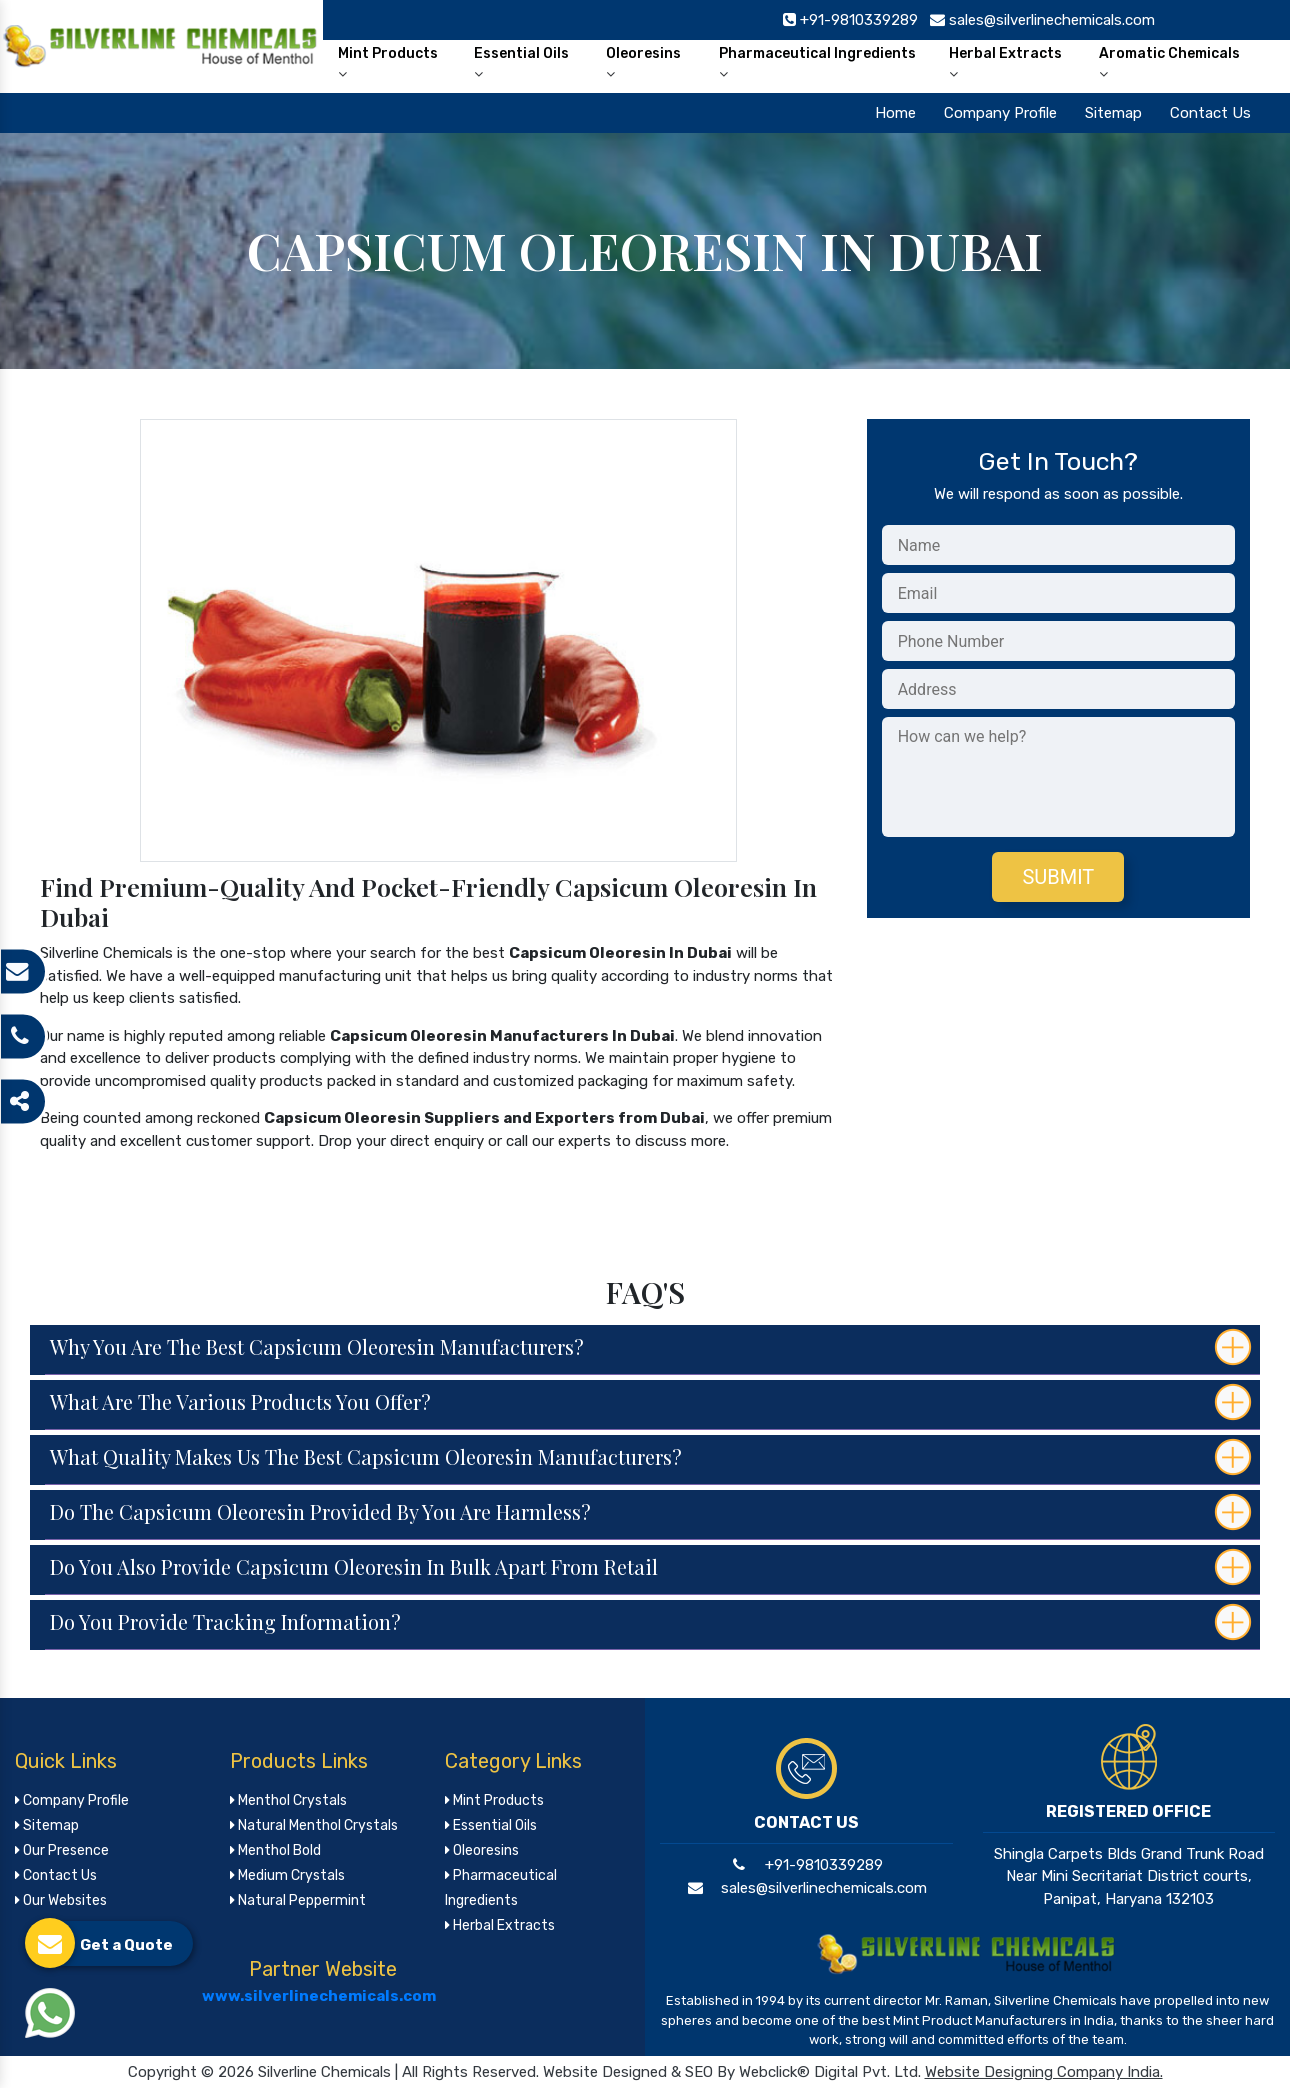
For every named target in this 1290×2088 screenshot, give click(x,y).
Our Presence (62, 1850)
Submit (1058, 877)
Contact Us (1210, 113)
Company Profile (1000, 113)
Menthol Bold (275, 1850)
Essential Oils (521, 63)
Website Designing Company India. (1044, 2072)
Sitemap (1113, 113)
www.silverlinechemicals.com (319, 1996)
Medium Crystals (287, 1875)
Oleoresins (643, 63)
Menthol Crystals (288, 1800)
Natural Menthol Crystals (314, 1825)
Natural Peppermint (298, 1900)
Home (895, 113)
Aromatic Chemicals (1169, 63)
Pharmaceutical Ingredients (817, 63)
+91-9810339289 (806, 1865)
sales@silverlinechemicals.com (806, 1888)
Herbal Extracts (1005, 63)
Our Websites (61, 1900)
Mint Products (388, 63)
